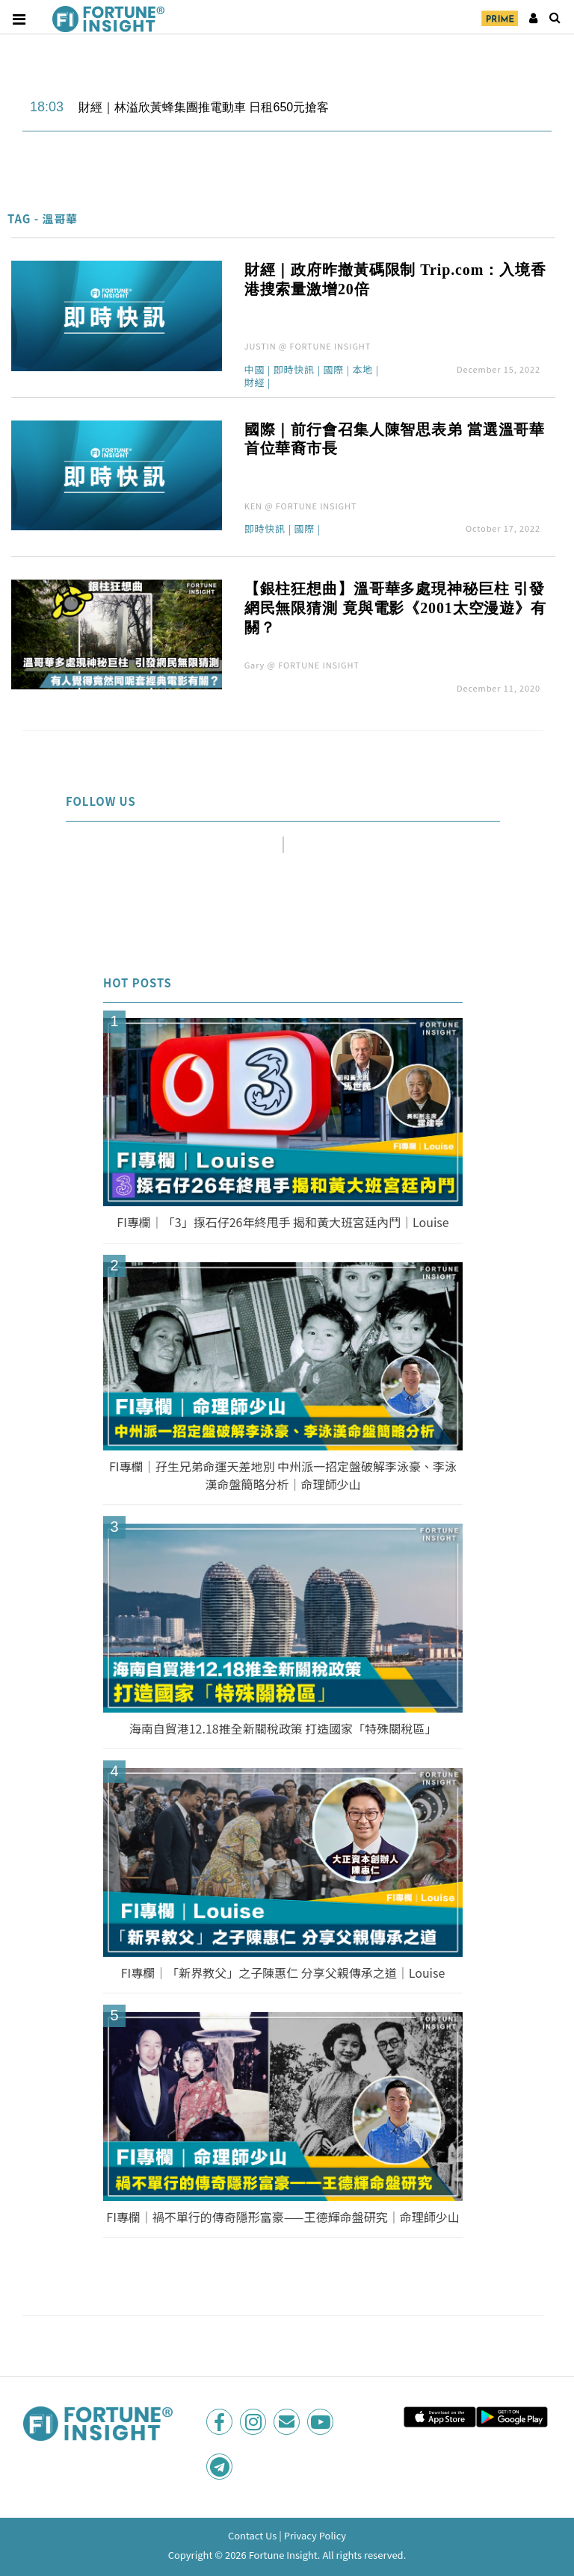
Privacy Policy (315, 2535)
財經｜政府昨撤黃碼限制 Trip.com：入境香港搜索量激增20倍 (395, 279)
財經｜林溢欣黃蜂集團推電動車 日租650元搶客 (203, 107)
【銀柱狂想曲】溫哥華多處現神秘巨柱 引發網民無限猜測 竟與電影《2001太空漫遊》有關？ (395, 608)
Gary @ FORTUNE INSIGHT (301, 665)
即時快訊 (294, 370)
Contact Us (252, 2535)
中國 (254, 370)
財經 (254, 383)
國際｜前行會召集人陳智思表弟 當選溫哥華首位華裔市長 (395, 439)
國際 (333, 370)
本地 (362, 370)
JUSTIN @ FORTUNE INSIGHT (307, 346)
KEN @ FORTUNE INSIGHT (300, 506)
